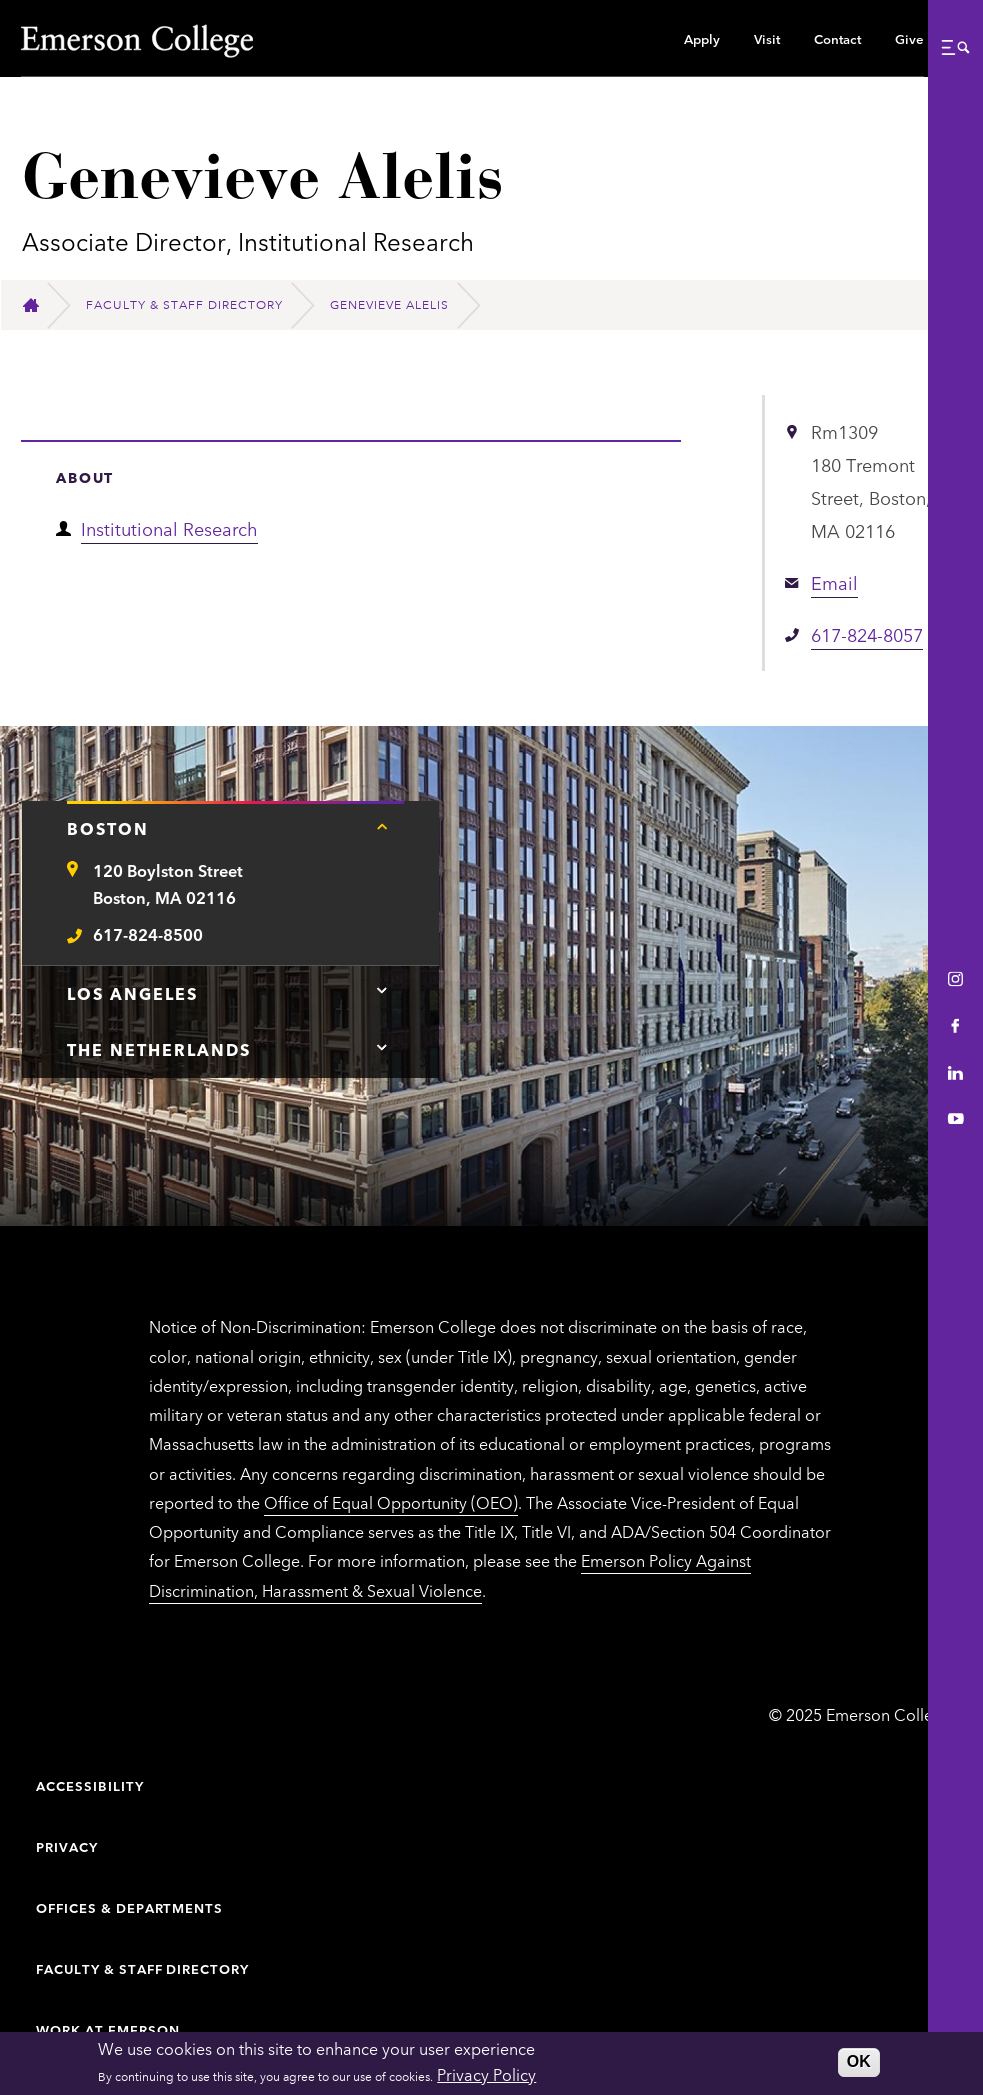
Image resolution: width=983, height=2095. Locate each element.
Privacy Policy (486, 2074)
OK (859, 2061)
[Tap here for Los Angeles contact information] (382, 991)
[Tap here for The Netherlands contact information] (382, 1047)
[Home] (39, 305)
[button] (955, 47)
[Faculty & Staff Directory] (193, 305)
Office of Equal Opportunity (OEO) (391, 1502)
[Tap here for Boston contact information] (382, 826)
